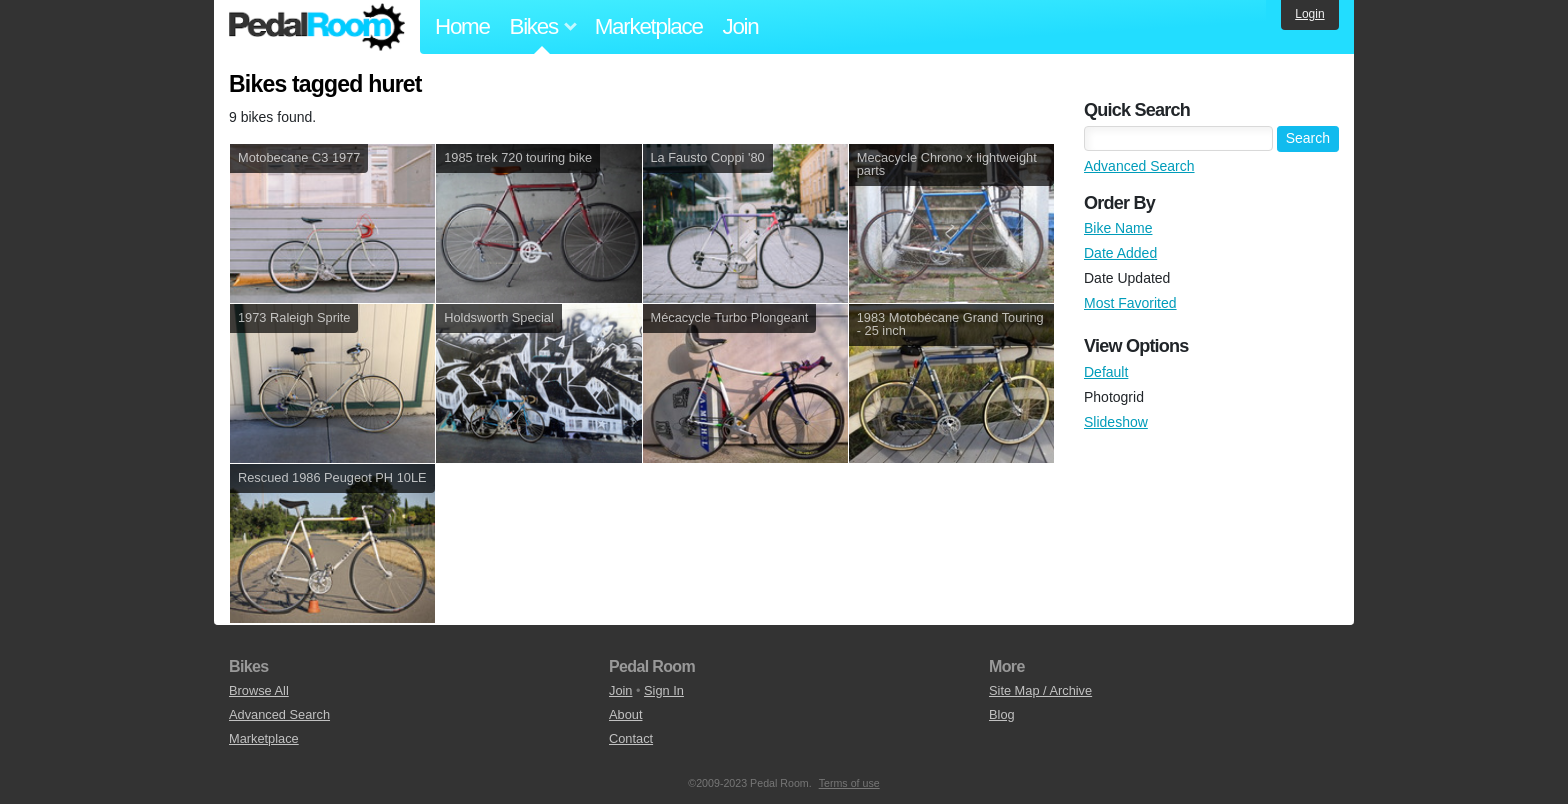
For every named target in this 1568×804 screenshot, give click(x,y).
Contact (631, 738)
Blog (1002, 714)
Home (462, 26)
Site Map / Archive (1040, 690)
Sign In (664, 690)
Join (741, 26)
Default (1106, 372)
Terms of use (849, 783)
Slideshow (1116, 422)
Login (1309, 14)
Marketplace (649, 26)
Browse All (259, 690)
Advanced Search (1139, 166)
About (625, 714)
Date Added (1120, 253)
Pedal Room (317, 27)
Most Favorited (1130, 303)
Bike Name (1118, 228)
